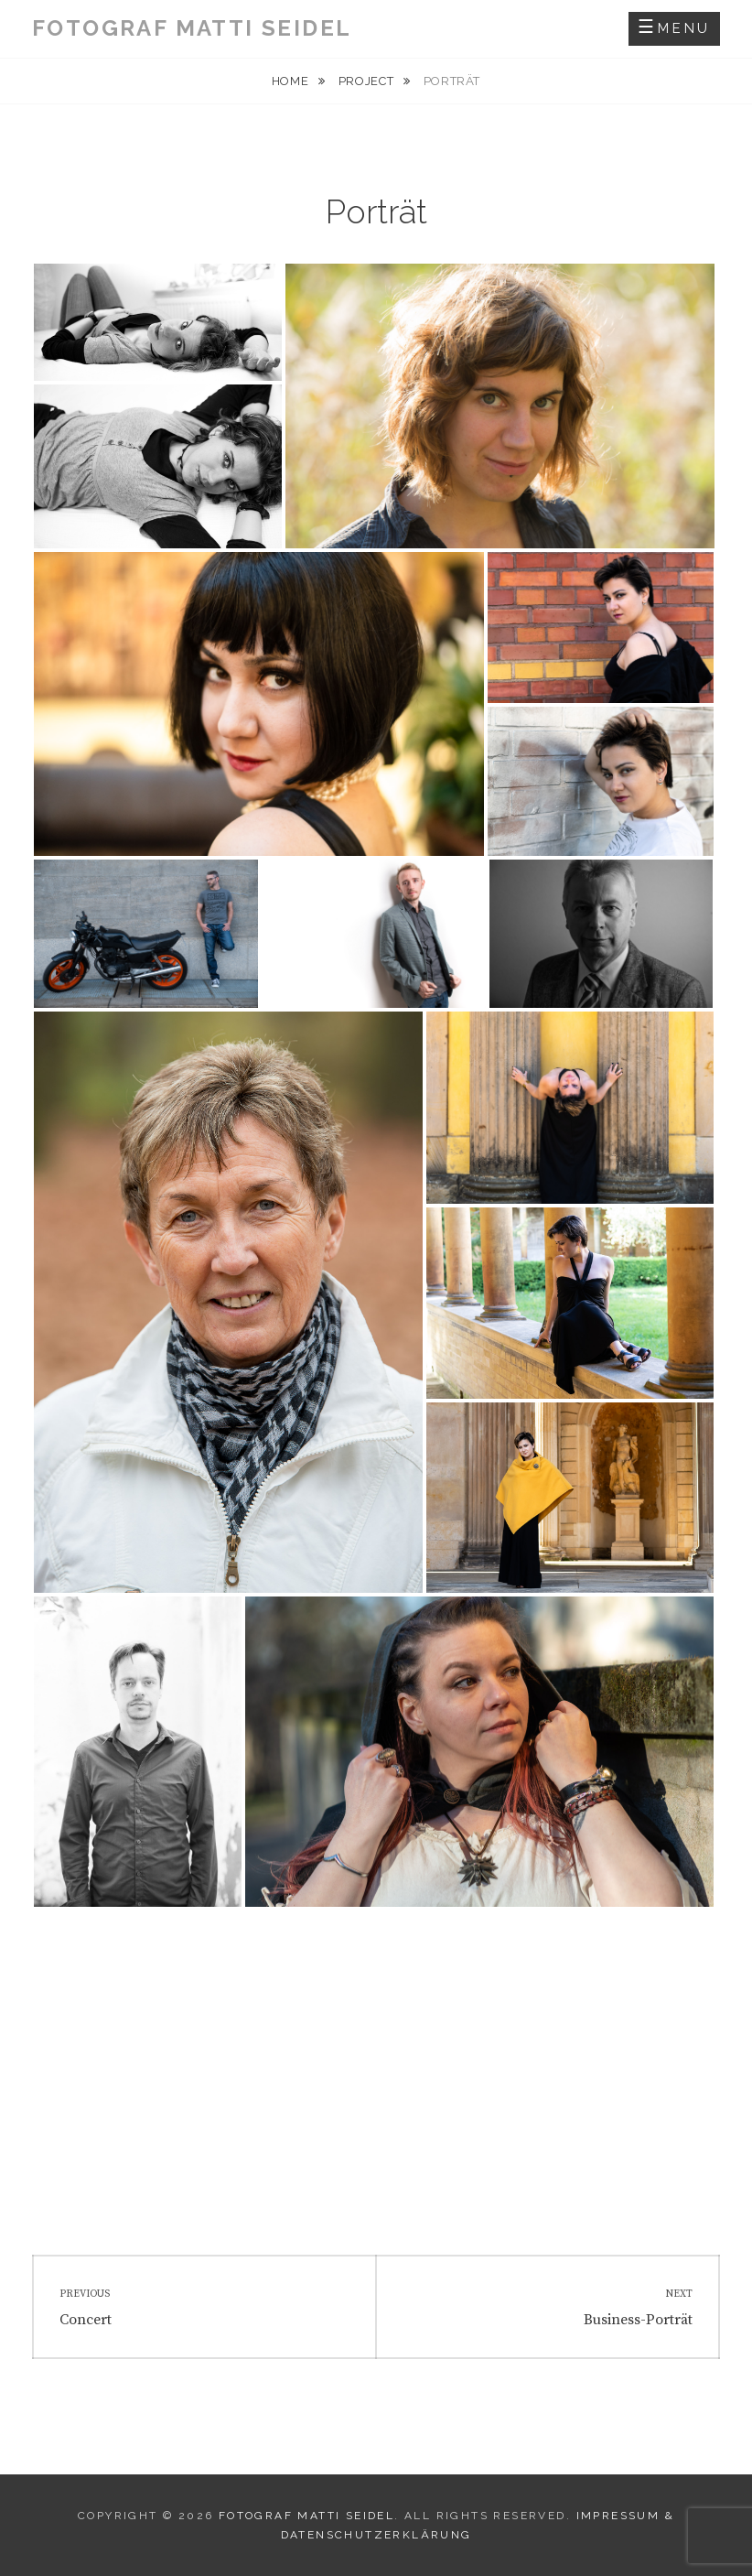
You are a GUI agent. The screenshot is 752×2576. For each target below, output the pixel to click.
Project (367, 81)
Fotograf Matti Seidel (191, 28)
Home (292, 81)
